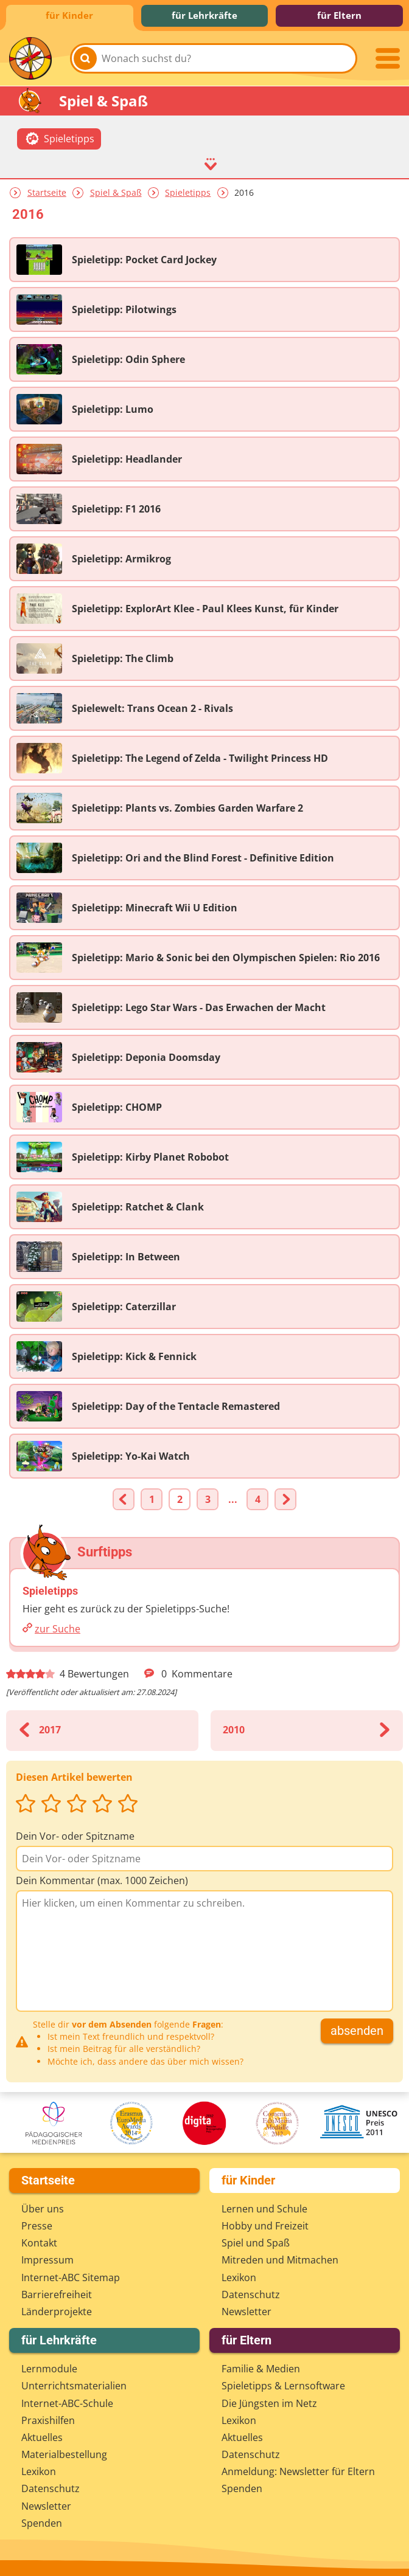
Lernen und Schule (264, 2208)
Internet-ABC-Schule (67, 2403)
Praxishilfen (48, 2420)
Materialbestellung (64, 2454)
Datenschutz (251, 2294)
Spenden (41, 2523)
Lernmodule (49, 2368)
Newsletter (246, 2311)
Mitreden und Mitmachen (280, 2260)
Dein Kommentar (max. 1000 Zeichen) (102, 1880)
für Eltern (339, 15)
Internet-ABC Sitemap (70, 2277)
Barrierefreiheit (56, 2294)
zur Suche (57, 1628)
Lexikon (239, 2277)
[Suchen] (85, 58)
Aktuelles (42, 2437)
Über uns (42, 2208)
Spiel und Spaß (256, 2243)
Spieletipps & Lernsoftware (283, 2385)
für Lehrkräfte (204, 15)
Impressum (47, 2260)
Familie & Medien (261, 2368)
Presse (36, 2225)
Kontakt (39, 2243)
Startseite (46, 192)
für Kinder (69, 15)
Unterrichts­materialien (74, 2385)
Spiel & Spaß (116, 192)
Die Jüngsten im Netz (269, 2403)
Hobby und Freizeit (265, 2225)
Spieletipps (188, 192)
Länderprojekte (56, 2311)
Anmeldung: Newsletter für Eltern (298, 2471)
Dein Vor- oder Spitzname (75, 1836)
